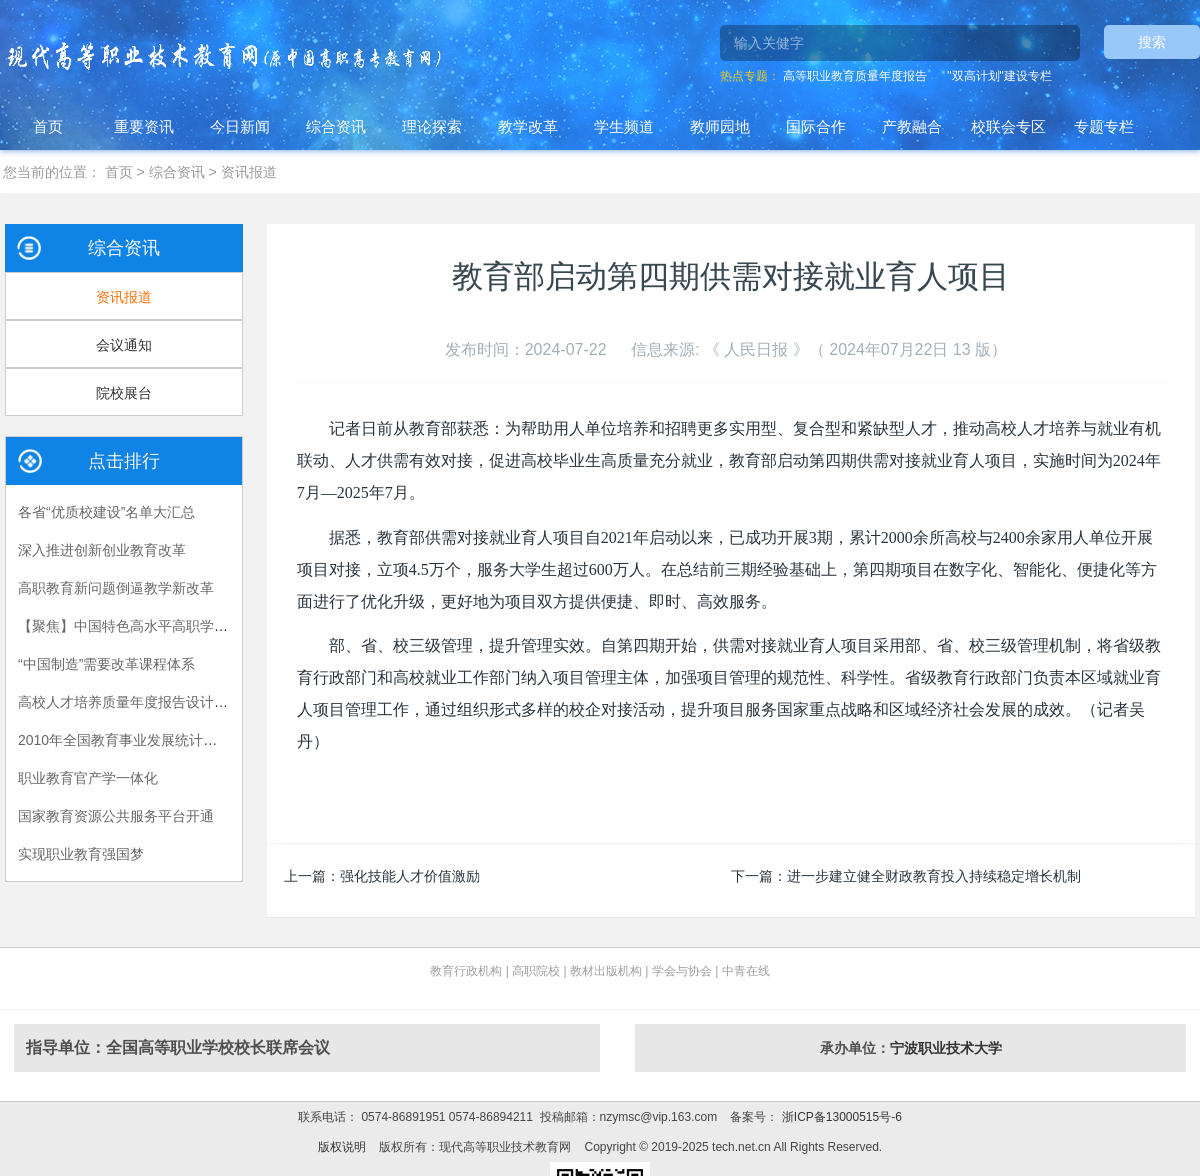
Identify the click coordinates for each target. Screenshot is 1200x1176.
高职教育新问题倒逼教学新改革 (116, 588)
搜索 (1152, 42)
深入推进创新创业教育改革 (102, 550)
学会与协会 (682, 971)
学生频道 (624, 126)
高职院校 (536, 971)
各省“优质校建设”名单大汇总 (106, 512)
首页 (48, 126)
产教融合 (912, 126)
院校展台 (124, 393)
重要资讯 (144, 126)
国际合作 (816, 126)
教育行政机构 (466, 971)
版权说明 (342, 1147)
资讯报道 (249, 172)
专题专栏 (1104, 126)
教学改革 (528, 126)
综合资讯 (336, 126)
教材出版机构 (606, 971)
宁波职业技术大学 (946, 1048)
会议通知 (124, 345)
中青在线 (746, 971)
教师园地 (720, 126)
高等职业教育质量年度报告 (855, 76)
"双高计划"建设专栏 (999, 76)
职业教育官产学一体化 (88, 778)
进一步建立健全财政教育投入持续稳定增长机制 (934, 876)
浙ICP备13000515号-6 (839, 1117)
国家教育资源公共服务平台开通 (116, 816)
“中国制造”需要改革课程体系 (106, 664)
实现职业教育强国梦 (81, 854)
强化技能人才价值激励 (410, 876)
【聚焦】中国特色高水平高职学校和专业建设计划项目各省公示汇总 (228, 626)
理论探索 (432, 126)
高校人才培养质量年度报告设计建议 (130, 702)
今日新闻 (240, 126)
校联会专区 (1008, 126)
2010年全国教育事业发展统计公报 (124, 740)
